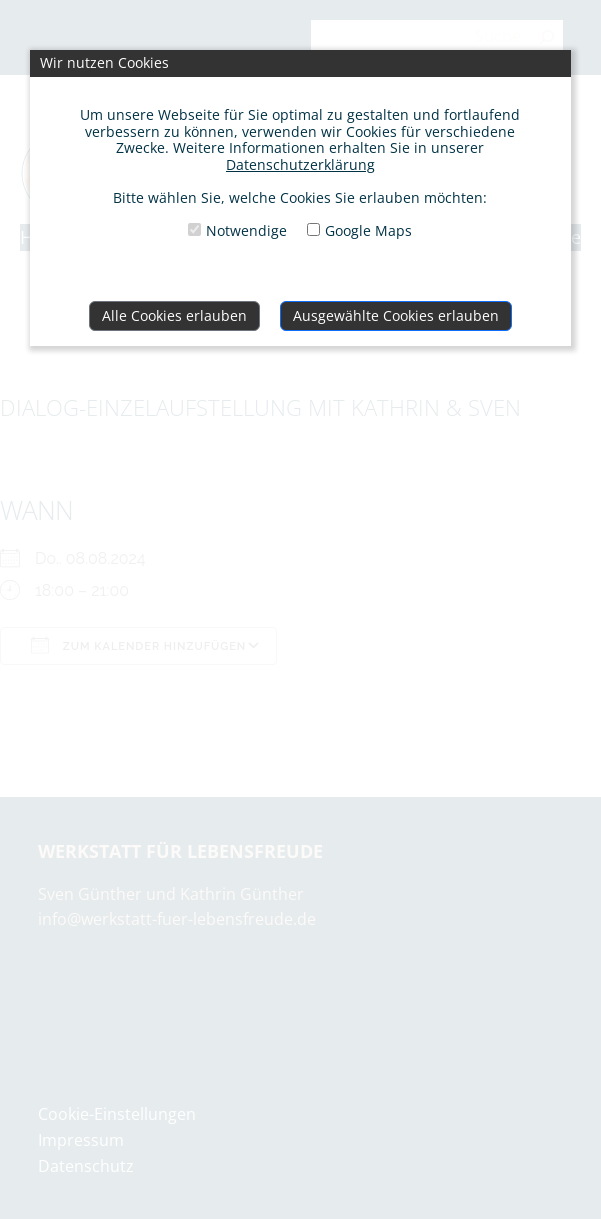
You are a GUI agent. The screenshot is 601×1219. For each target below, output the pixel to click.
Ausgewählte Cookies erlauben (396, 315)
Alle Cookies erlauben (174, 315)
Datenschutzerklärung (300, 164)
